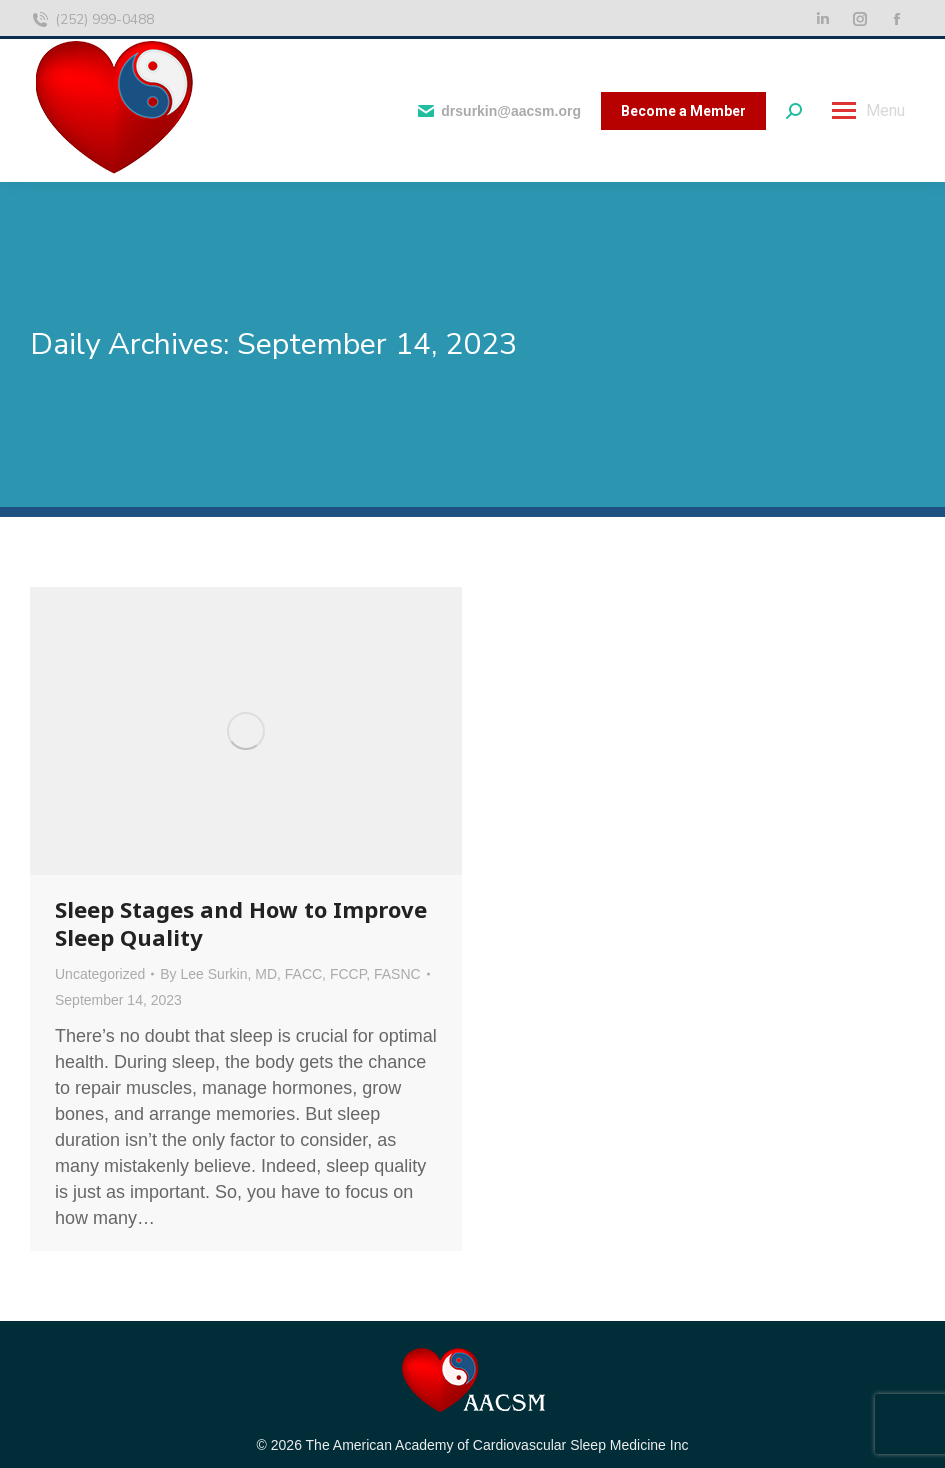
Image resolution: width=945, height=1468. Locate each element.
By (290, 974)
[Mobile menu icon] (868, 111)
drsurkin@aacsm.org (498, 111)
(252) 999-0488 (92, 20)
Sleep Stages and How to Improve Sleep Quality (241, 923)
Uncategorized (100, 974)
